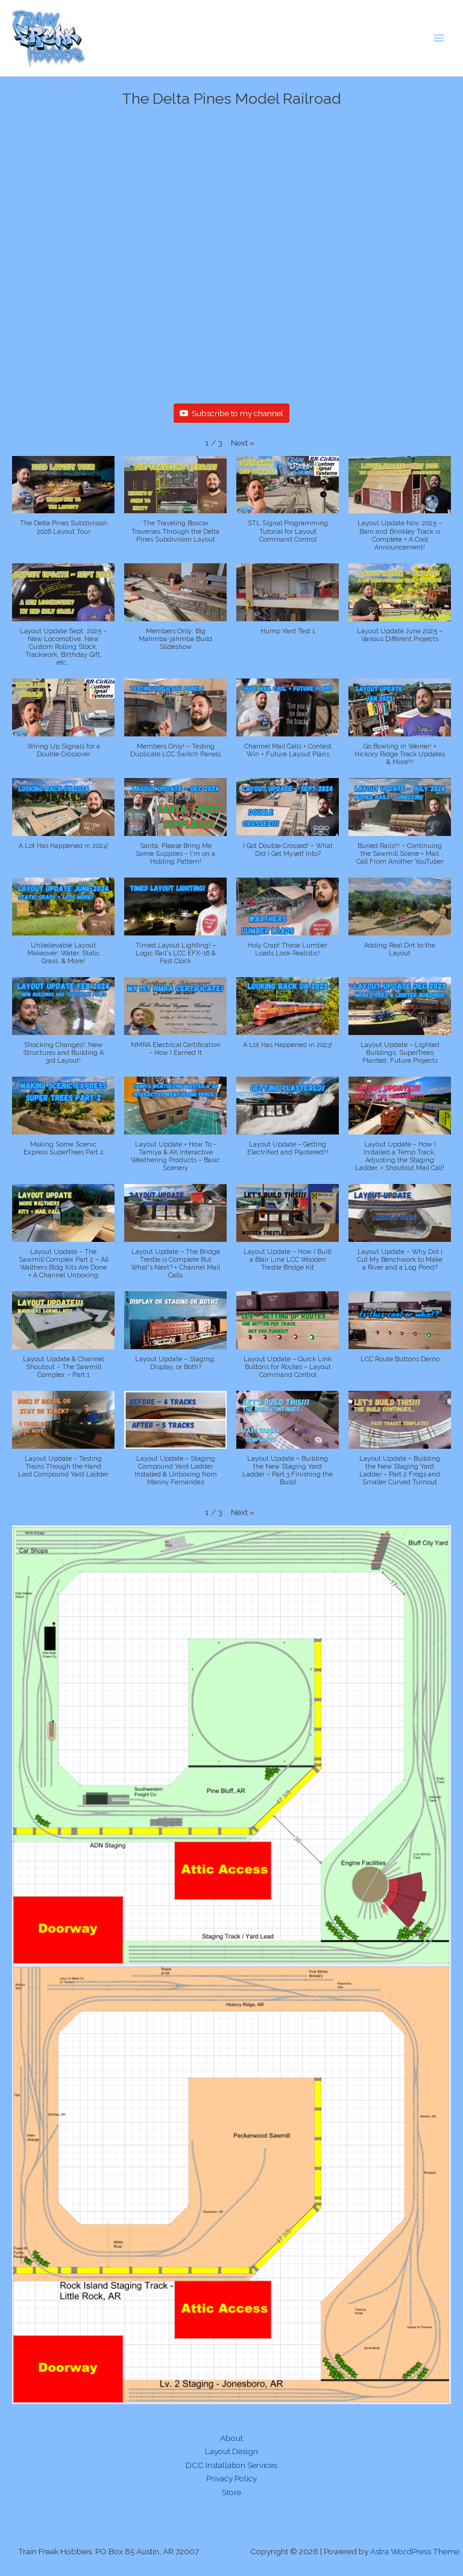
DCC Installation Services (231, 2465)
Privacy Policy (231, 2478)
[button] (242, 443)
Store (231, 2492)
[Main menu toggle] (439, 38)
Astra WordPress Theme (414, 2551)
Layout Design (231, 2451)
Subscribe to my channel (231, 413)
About (231, 2438)
